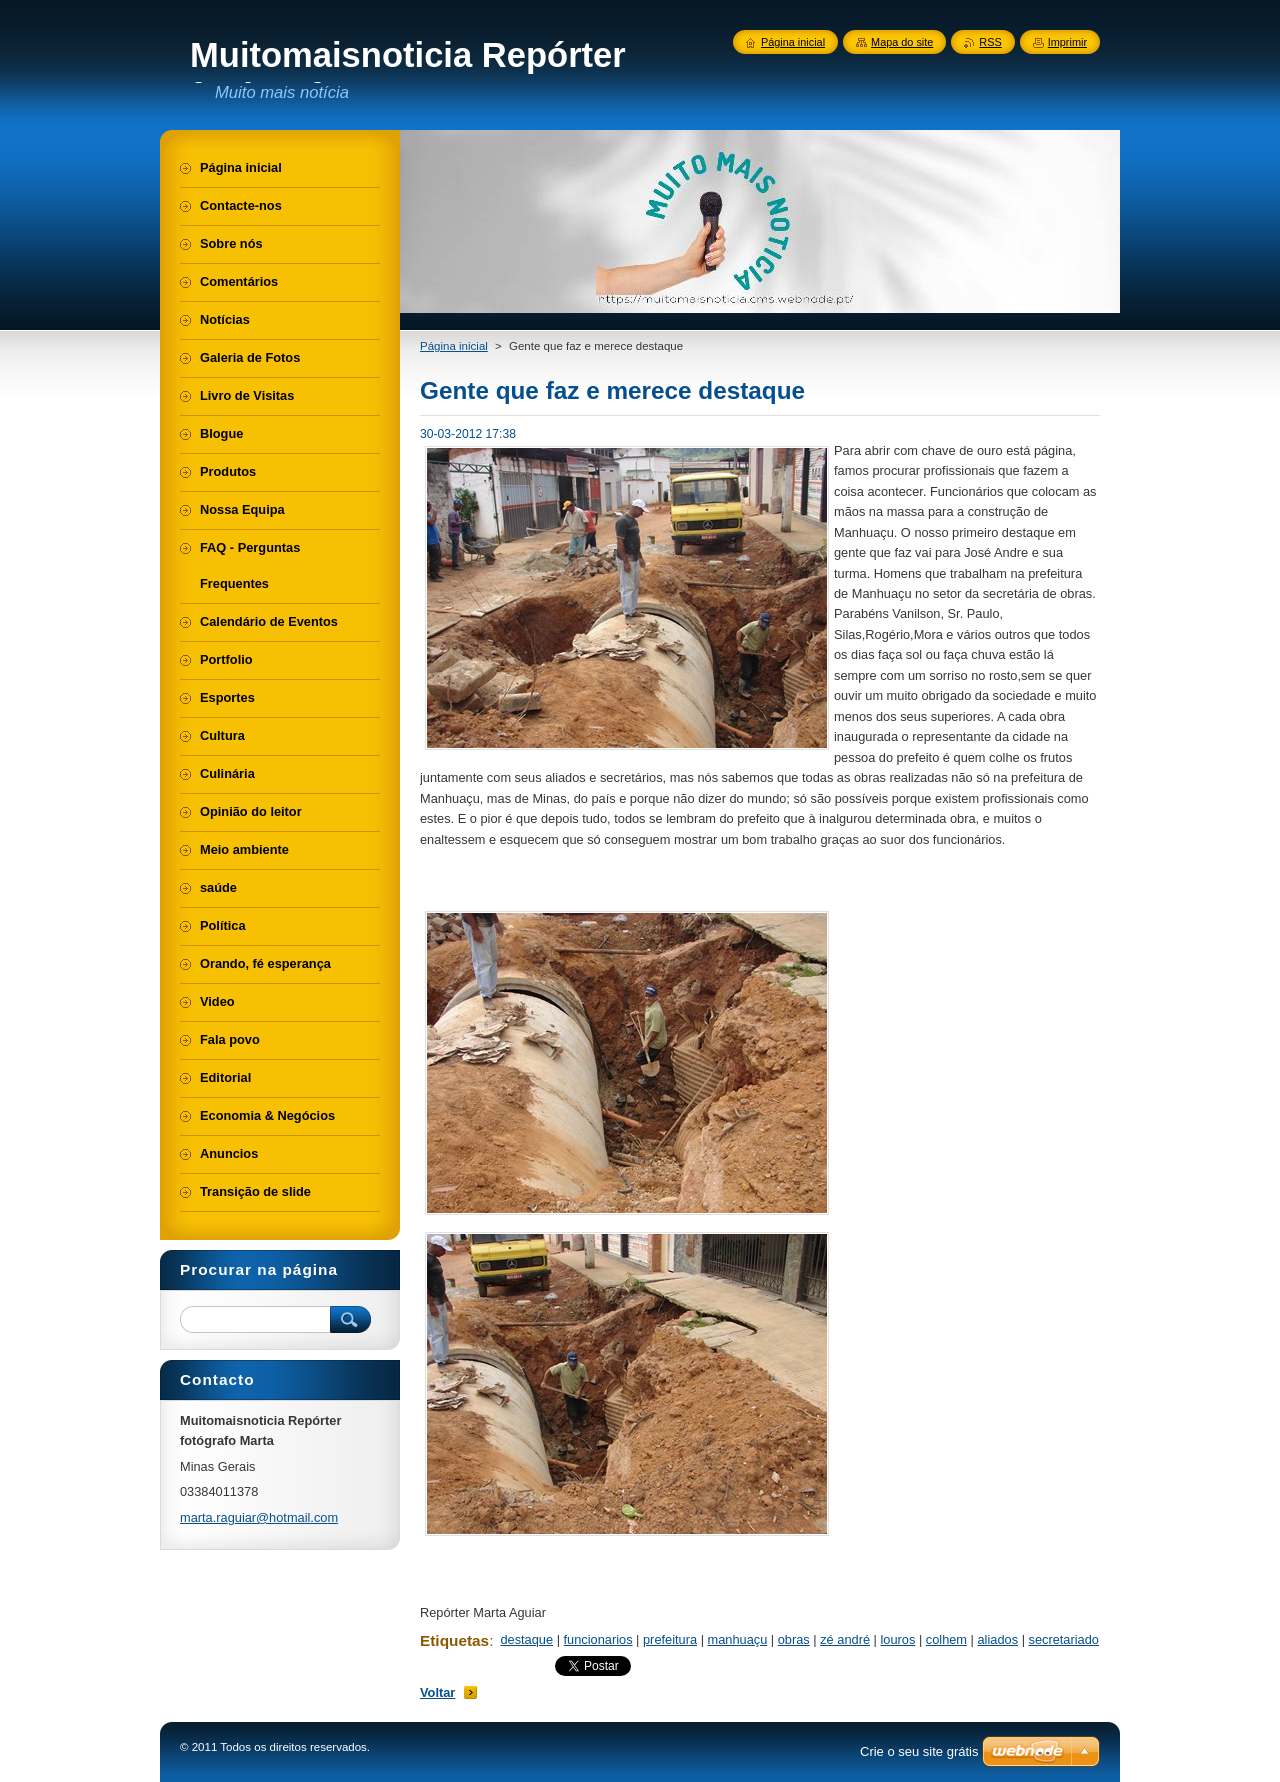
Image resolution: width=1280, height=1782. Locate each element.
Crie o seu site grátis (919, 1751)
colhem (946, 1639)
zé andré (845, 1639)
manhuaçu (738, 1639)
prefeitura (670, 1639)
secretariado (1064, 1639)
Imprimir (1067, 42)
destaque (526, 1639)
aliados (998, 1639)
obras (794, 1639)
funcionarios (598, 1639)
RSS (990, 42)
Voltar (437, 1692)
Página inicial (454, 346)
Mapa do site (902, 42)
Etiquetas (454, 1640)
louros (897, 1639)
